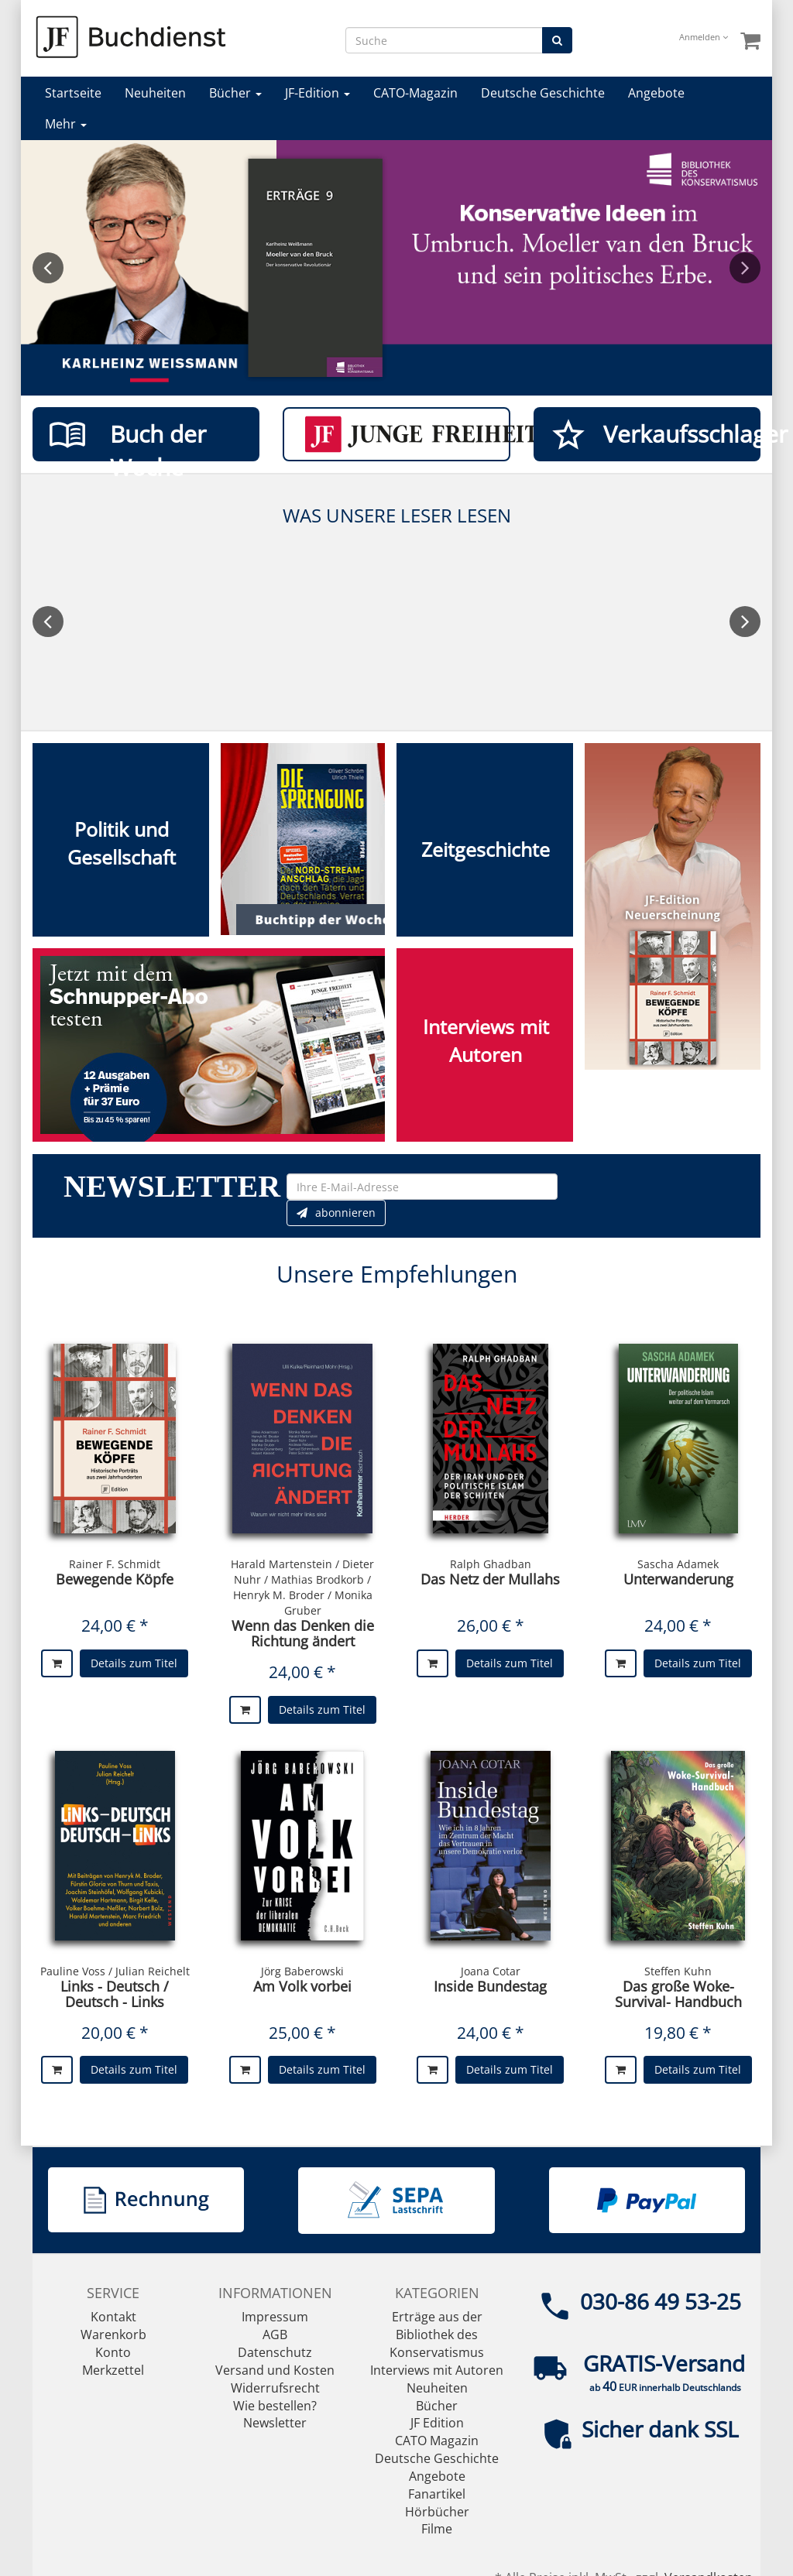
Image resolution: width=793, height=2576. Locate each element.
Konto (113, 2352)
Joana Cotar (490, 1971)
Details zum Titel (134, 1663)
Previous (48, 267)
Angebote (656, 92)
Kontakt (113, 2316)
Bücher (235, 92)
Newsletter (275, 2422)
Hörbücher (437, 2511)
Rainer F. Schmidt (114, 1564)
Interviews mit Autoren (436, 2370)
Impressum (275, 2316)
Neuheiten (155, 92)
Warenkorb (113, 2334)
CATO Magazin (437, 2440)
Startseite (73, 92)
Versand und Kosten (275, 2370)
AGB (275, 2334)
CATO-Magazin (415, 92)
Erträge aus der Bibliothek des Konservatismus (437, 2334)
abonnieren (336, 1212)
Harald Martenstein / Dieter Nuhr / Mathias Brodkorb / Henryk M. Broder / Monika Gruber (302, 1587)
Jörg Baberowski (302, 1971)
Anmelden (703, 37)
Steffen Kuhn (678, 1971)
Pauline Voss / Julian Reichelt (115, 1971)
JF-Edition (317, 92)
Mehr (66, 123)
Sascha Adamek (678, 1564)
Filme (436, 2528)
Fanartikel (436, 2493)
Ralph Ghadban (490, 1564)
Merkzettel (113, 2370)
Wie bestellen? (275, 2405)
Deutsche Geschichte (543, 92)
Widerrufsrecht (275, 2387)
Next (744, 267)
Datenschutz (275, 2352)
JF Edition (437, 2422)
